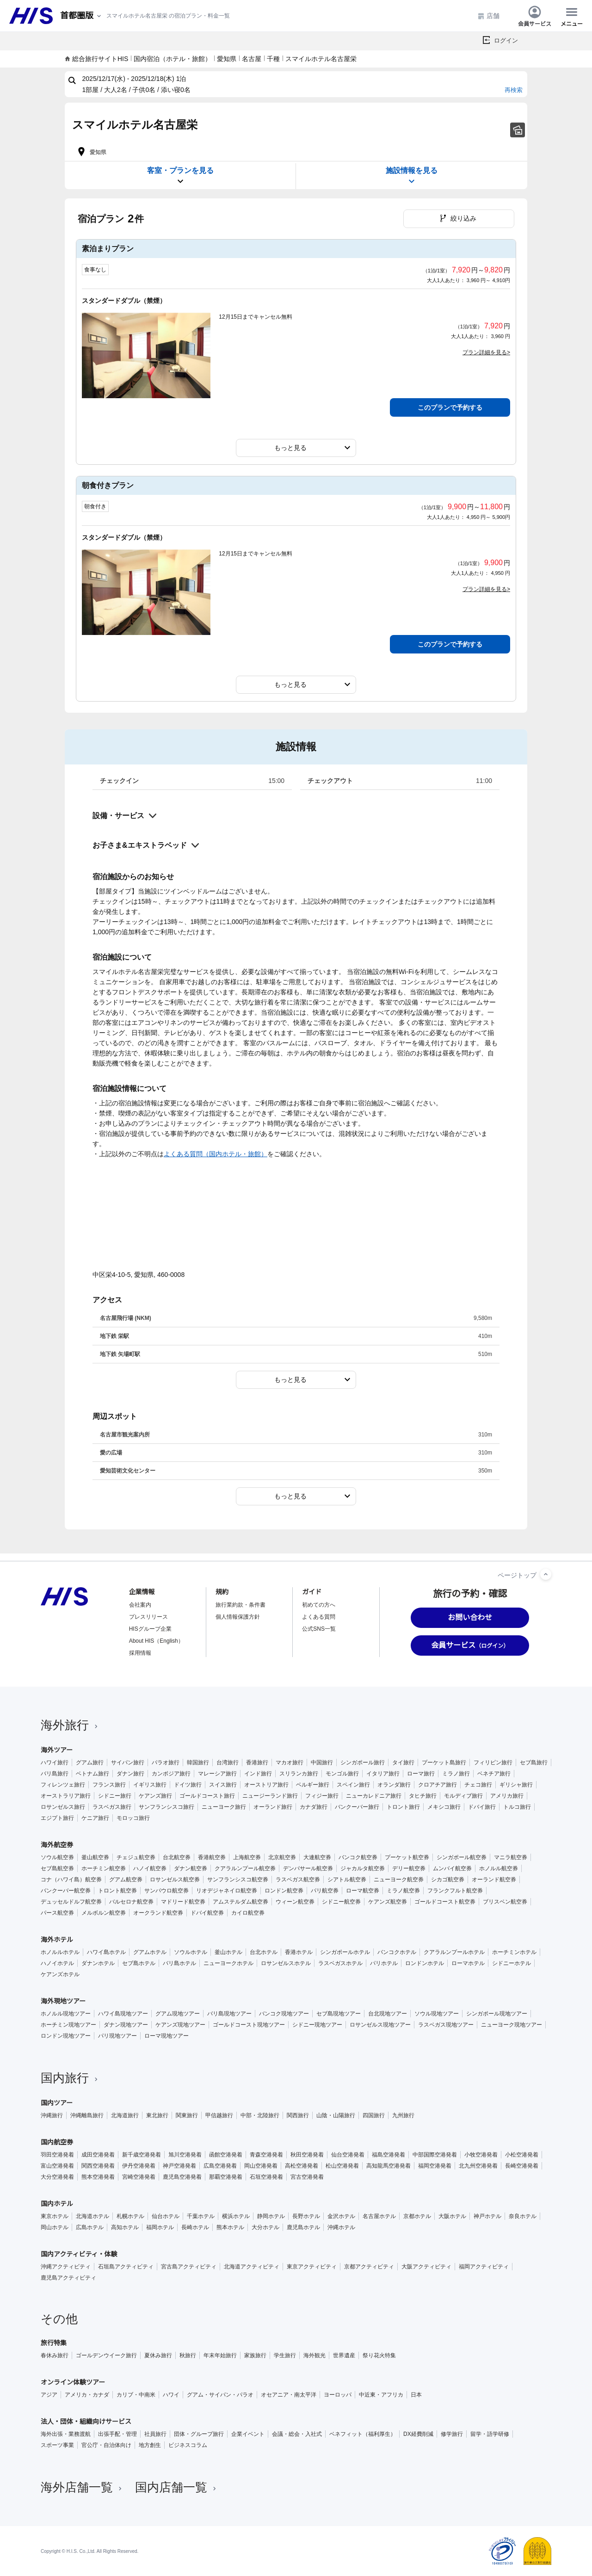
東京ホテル (54, 2216)
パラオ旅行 (165, 1762)
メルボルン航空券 (103, 1913)
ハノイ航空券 (149, 1868)
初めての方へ (318, 1605)
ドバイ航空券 (207, 1913)
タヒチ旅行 (423, 1796)
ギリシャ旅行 (516, 1784)
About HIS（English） (156, 1641)
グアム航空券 (125, 1879)
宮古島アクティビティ (188, 2266)
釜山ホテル (228, 1952)
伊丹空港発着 (138, 2166)
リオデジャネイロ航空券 (226, 1890)
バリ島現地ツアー (229, 2013)
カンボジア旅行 (171, 1773)
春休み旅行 (54, 2355)
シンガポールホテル (345, 1952)
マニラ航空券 (510, 1857)
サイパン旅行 (127, 1762)
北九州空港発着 (478, 2166)
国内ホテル (57, 2203)
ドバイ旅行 (482, 1807)
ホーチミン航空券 (103, 1868)
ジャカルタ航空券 (362, 1868)
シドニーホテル (511, 1963)
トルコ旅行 (517, 1807)
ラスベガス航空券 (298, 1879)
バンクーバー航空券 (66, 1890)
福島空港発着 (388, 2154)
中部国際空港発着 (435, 2154)
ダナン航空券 (190, 1868)
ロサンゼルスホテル (286, 1963)
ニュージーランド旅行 (270, 1796)
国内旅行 (70, 2078)
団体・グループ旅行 (199, 2434)
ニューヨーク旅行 (224, 1807)
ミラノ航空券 (403, 1890)
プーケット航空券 (407, 1857)
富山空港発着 (57, 2166)
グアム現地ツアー (177, 2013)
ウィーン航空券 (295, 1901)
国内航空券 (57, 2142)
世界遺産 (344, 2355)
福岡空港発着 (434, 2166)
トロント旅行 (403, 1807)
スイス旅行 (223, 1784)
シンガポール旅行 (362, 1762)
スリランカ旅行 (298, 1773)
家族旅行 (255, 2355)
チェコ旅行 (478, 1784)
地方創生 (150, 2445)
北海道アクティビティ (251, 2266)
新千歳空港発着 (141, 2154)
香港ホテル (299, 1952)
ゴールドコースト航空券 (444, 1901)
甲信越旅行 (219, 2115)
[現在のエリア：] (81, 16)
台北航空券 (177, 1857)
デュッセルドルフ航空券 (71, 1901)
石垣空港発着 (266, 2177)
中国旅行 (322, 1762)
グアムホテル (149, 1952)
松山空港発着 (342, 2166)
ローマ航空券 (362, 1890)
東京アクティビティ (312, 2266)
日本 (416, 2394)
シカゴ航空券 (447, 1879)
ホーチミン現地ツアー (68, 2024)
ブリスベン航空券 (505, 1901)
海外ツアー (57, 1750)
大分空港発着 (57, 2177)
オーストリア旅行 (266, 1784)
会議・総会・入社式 (297, 2434)
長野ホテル (306, 2216)
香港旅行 (257, 1762)
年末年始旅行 (220, 2355)
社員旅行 (155, 2434)
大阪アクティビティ (426, 2266)
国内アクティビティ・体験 (79, 2254)
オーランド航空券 (494, 1879)
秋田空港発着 (307, 2154)
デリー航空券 (409, 1868)
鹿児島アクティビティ (68, 2277)
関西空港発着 (98, 2166)
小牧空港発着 (481, 2154)
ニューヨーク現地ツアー (511, 2024)
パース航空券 (57, 1913)
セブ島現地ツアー (338, 2013)
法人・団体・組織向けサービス (86, 2421)
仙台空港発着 (347, 2154)
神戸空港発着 (179, 2166)
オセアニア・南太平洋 (288, 2394)
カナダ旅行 (313, 1807)
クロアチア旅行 (437, 1784)
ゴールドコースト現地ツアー (249, 2024)
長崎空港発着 (521, 2166)
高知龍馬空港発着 (388, 2166)
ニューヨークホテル (228, 1963)
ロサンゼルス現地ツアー (380, 2024)
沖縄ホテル (341, 2227)
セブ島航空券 (57, 1868)
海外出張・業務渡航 (66, 2434)
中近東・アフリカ (381, 2394)
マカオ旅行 (289, 1762)
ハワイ (171, 2394)
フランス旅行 (109, 1784)
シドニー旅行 (114, 1796)
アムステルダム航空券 (240, 1901)
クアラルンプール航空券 (245, 1868)
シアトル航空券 (346, 1879)
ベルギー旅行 (312, 1784)
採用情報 (140, 1653)
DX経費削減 (418, 2434)
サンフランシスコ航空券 (237, 1879)
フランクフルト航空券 (455, 1890)
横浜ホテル (236, 2216)
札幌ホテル (130, 2216)
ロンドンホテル (424, 1963)
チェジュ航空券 (136, 1857)
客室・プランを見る (180, 175)
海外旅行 (70, 1725)
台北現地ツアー (387, 2013)
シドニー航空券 (341, 1901)
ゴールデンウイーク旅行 (106, 2355)
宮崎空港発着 (138, 2177)
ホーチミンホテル (514, 1952)
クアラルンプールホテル (454, 1952)
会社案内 (140, 1605)
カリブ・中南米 (136, 2394)
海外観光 (314, 2355)
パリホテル (384, 1963)
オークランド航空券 (158, 1913)
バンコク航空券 (358, 1857)
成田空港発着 (98, 2154)
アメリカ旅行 (507, 1796)
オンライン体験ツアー (73, 2382)
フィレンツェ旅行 (63, 1784)
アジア (49, 2394)
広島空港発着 (220, 2166)
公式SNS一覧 (319, 1629)
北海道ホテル (92, 2216)
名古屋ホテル (379, 2216)
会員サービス (534, 16)
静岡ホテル (271, 2216)
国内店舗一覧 (176, 2487)
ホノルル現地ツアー (66, 2013)
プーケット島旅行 (444, 1762)
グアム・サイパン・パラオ (220, 2394)
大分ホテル (265, 2227)
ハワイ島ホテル (106, 1952)
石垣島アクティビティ (126, 2266)
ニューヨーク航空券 (399, 1879)
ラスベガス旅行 (111, 1807)
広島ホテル (90, 2227)
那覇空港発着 (225, 2177)
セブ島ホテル (138, 1963)
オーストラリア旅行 (66, 1796)
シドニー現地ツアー (317, 2024)
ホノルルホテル (60, 1952)
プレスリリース (148, 1617)
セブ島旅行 (534, 1762)
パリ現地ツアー (117, 2036)
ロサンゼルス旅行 (63, 1807)
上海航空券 (247, 1857)
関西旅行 (298, 2115)
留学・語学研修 (489, 2434)
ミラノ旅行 (456, 1773)
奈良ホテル (522, 2216)
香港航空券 (212, 1857)
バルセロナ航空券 (131, 1901)
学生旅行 (285, 2355)
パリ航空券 (325, 1890)
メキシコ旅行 (444, 1807)
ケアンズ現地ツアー (180, 2024)
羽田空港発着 (57, 2154)
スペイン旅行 (353, 1784)
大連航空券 (317, 1857)
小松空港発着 (521, 2154)
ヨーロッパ (338, 2394)
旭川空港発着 (185, 2154)
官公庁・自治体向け (106, 2445)
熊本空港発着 (98, 2177)
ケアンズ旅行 (155, 1796)
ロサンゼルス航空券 (175, 1879)
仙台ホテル (165, 2216)
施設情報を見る (412, 175)
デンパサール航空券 (308, 1868)
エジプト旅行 (57, 1818)
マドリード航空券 (183, 1901)
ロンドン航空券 (284, 1890)
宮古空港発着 (307, 2177)
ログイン (506, 40)
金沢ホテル (341, 2216)
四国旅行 (374, 2115)
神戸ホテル (487, 2216)
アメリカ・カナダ (87, 2394)
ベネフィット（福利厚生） (362, 2434)
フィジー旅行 (322, 1796)
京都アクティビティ (369, 2266)
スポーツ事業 (57, 2445)
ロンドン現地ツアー (66, 2036)
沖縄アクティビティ (66, 2266)
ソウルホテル (190, 1952)
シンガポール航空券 (462, 1857)
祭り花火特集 (379, 2355)
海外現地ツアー (63, 2001)
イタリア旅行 (383, 1773)
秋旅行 (187, 2355)
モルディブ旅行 (463, 1796)
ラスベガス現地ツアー (446, 2024)
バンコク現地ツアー (284, 2013)
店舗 (488, 16)
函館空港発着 (225, 2154)
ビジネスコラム (187, 2445)
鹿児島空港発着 (182, 2177)
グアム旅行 (90, 1762)
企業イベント (248, 2434)
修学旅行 (452, 2434)
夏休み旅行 (158, 2355)
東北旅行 (157, 2115)
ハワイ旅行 (54, 1762)
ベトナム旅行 (92, 1773)
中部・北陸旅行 (259, 2115)
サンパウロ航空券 (166, 1890)
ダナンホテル (98, 1963)
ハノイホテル (57, 1963)
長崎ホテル (195, 2227)
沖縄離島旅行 (87, 2115)
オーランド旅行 (272, 1807)
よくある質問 (318, 1617)
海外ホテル (57, 1939)
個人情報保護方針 (238, 1617)
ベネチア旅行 (494, 1773)
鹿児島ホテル (303, 2227)
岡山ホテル (54, 2227)
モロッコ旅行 (133, 1818)
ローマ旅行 (421, 1773)
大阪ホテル (452, 2216)
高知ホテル (125, 2227)
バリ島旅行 (54, 1773)
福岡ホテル (160, 2227)
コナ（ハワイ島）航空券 (71, 1879)
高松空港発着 (301, 2166)
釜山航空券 (95, 1857)
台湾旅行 (227, 1762)
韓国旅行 (198, 1762)
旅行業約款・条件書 (240, 1605)
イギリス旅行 (149, 1784)
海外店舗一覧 (82, 2487)
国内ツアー (57, 2103)
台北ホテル (264, 1952)
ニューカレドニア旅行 (373, 1796)
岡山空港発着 (261, 2166)
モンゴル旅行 (342, 1773)
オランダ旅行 (394, 1784)
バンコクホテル (396, 1952)
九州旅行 (403, 2115)
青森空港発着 (266, 2154)
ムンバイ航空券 (452, 1868)
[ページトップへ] (545, 1574)
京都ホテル (417, 2216)
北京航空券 (282, 1857)
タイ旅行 (403, 1762)
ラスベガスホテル (340, 1963)
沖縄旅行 (52, 2115)
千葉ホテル (201, 2216)
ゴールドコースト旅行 (207, 1796)
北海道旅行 (125, 2115)
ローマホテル (468, 1963)
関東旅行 (187, 2115)
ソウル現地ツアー (436, 2013)
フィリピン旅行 (493, 1762)
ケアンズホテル (60, 1974)
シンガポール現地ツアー (496, 2013)
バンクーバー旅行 (357, 1807)
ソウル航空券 (57, 1857)
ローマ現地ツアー (166, 2036)
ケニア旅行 (95, 1818)
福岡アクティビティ (484, 2266)
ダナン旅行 (130, 1773)
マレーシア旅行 (217, 1773)
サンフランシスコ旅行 (166, 1807)
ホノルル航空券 (498, 1868)
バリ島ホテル (179, 1963)
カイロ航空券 (248, 1913)
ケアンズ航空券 (387, 1901)
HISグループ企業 (150, 1629)
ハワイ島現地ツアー (123, 2013)
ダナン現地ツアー (126, 2024)
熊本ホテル (230, 2227)
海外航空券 (57, 1845)
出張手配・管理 (117, 2434)
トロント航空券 (117, 1890)
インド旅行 (258, 1773)
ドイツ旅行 (188, 1784)
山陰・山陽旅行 (335, 2115)
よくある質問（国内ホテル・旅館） (215, 1154)
